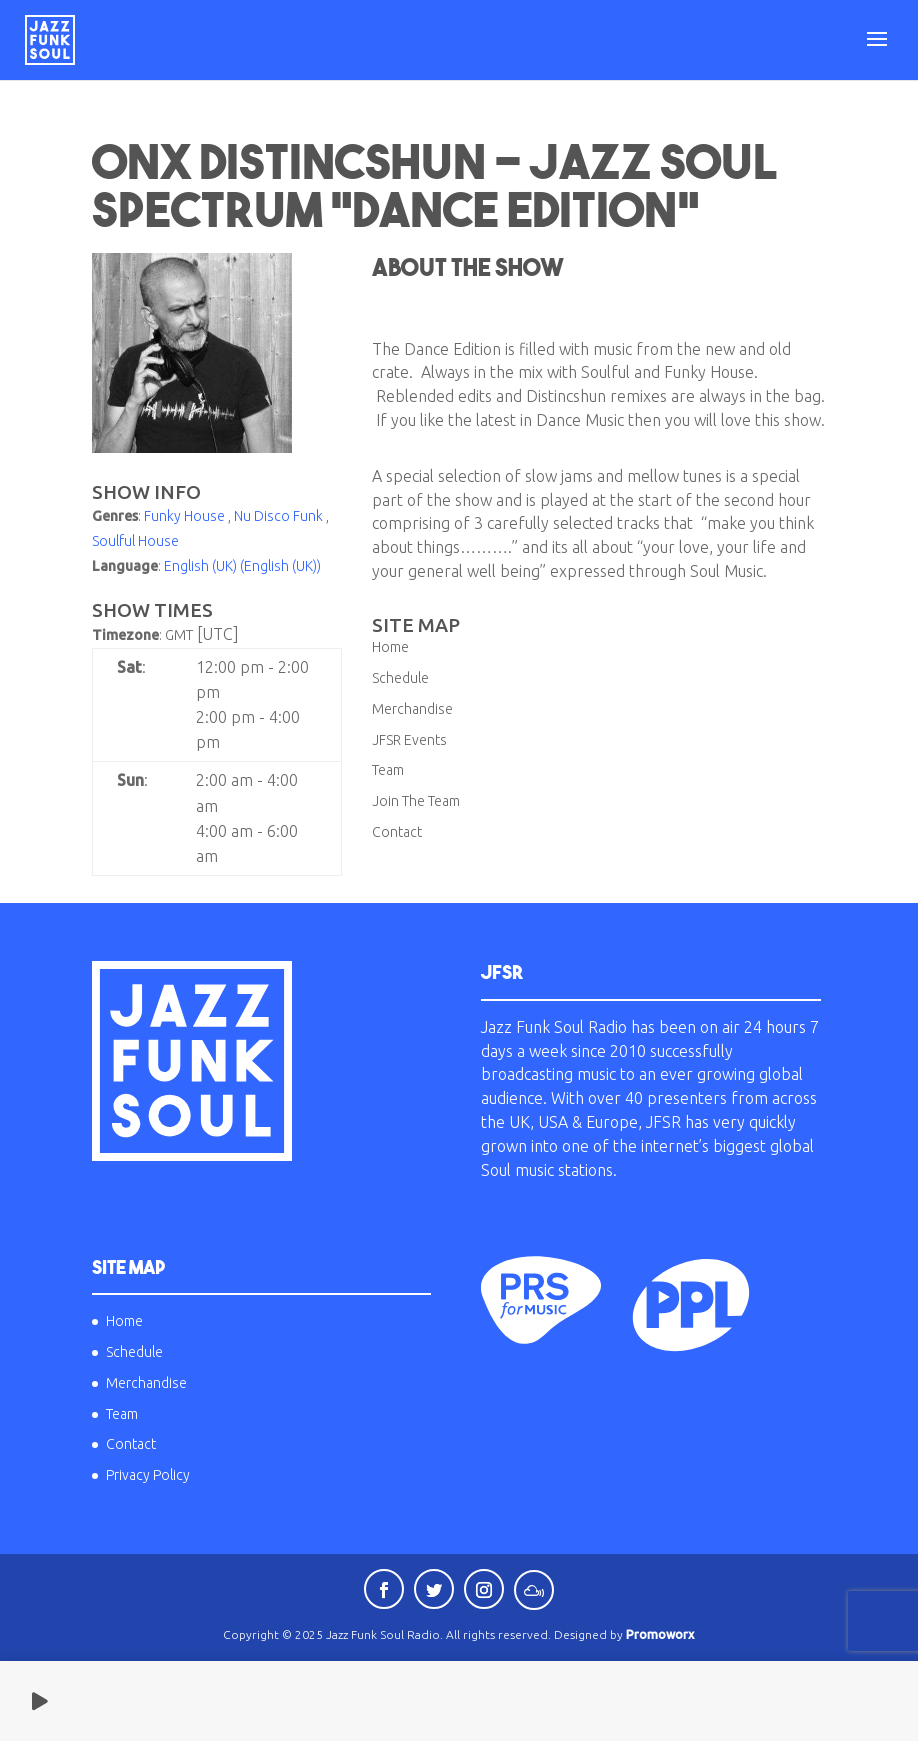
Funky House (184, 516)
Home (390, 647)
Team (388, 770)
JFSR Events (409, 740)
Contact (397, 832)
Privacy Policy (148, 1475)
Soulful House (135, 541)
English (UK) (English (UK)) (242, 566)
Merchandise (412, 709)
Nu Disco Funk (278, 516)
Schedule (400, 678)
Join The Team (416, 801)
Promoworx (660, 1634)
